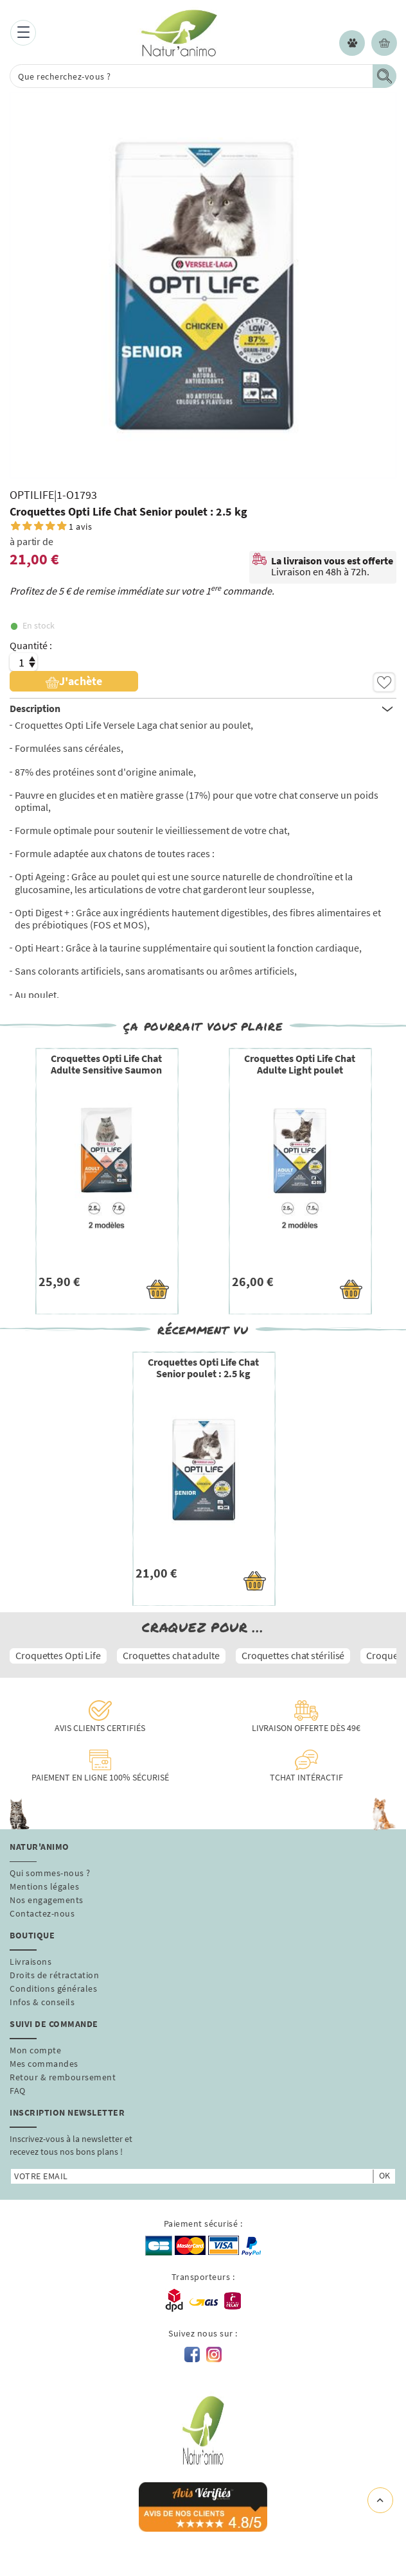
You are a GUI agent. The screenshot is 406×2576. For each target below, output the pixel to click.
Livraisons (30, 1961)
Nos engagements (47, 1900)
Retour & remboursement (63, 2077)
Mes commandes (44, 2063)
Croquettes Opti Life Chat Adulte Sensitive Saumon (106, 1064)
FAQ (18, 2090)
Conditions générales (53, 1988)
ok (384, 2175)
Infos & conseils (42, 2002)
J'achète (74, 681)
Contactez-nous (42, 1913)
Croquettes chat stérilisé (293, 1655)
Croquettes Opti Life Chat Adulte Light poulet (299, 1064)
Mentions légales (44, 1886)
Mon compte (35, 2050)
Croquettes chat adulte (171, 1655)
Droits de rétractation (54, 1975)
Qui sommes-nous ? (50, 1873)
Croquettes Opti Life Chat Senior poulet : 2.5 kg (203, 1367)
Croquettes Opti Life (58, 1655)
